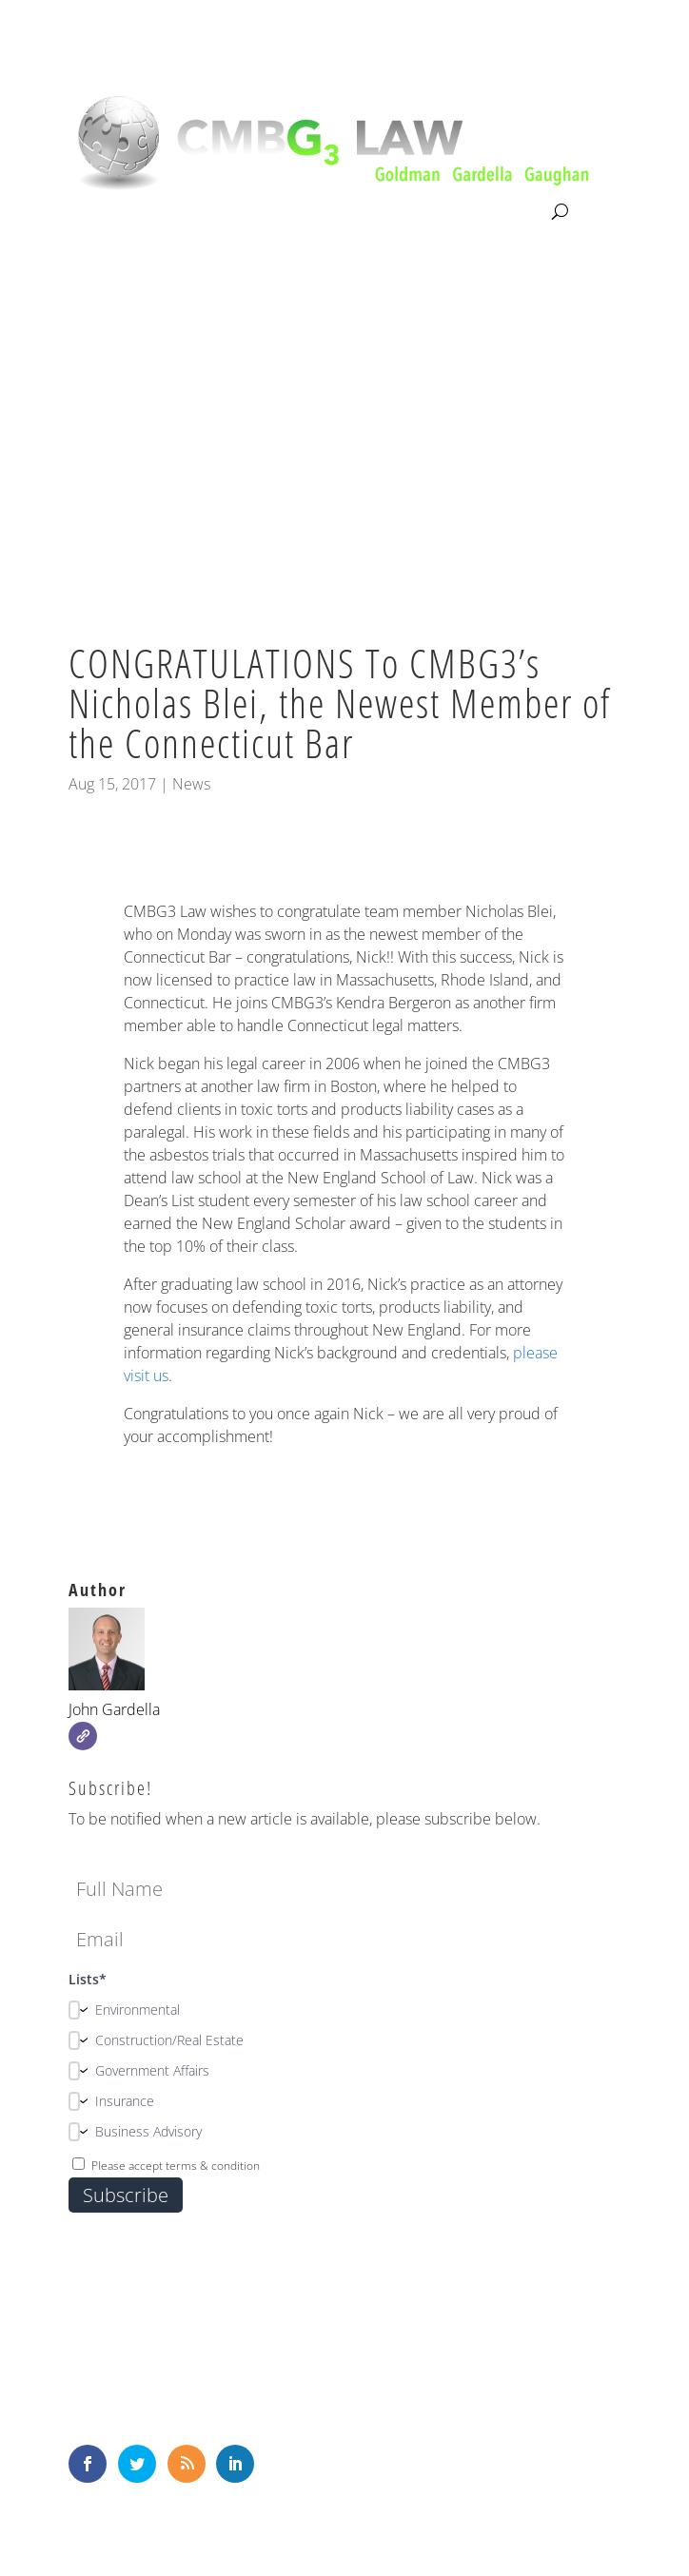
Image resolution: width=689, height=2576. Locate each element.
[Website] (83, 1736)
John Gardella (114, 1709)
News (191, 783)
